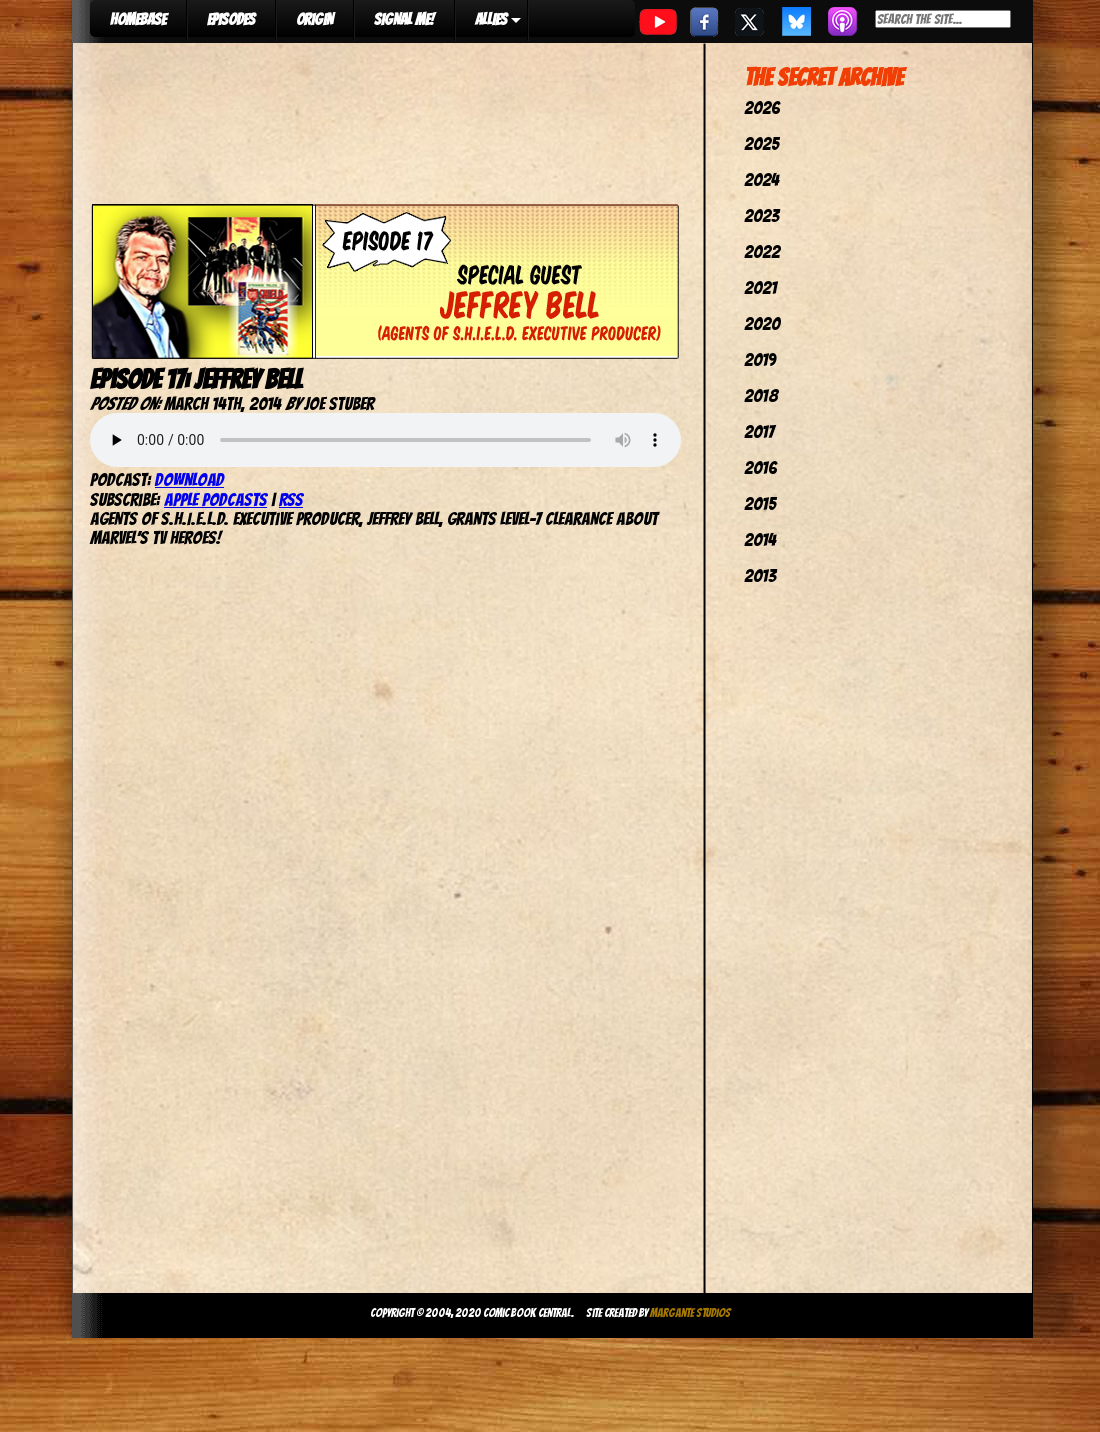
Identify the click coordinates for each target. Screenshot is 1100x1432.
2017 (759, 431)
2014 (760, 539)
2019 (760, 359)
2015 (760, 503)
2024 (761, 179)
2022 (762, 251)
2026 (762, 107)
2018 (761, 395)
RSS (291, 499)
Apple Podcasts (215, 499)
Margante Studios (690, 1312)
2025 (761, 143)
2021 (760, 287)
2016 (760, 467)
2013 (760, 575)
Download (189, 479)
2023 (761, 215)
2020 (762, 323)
